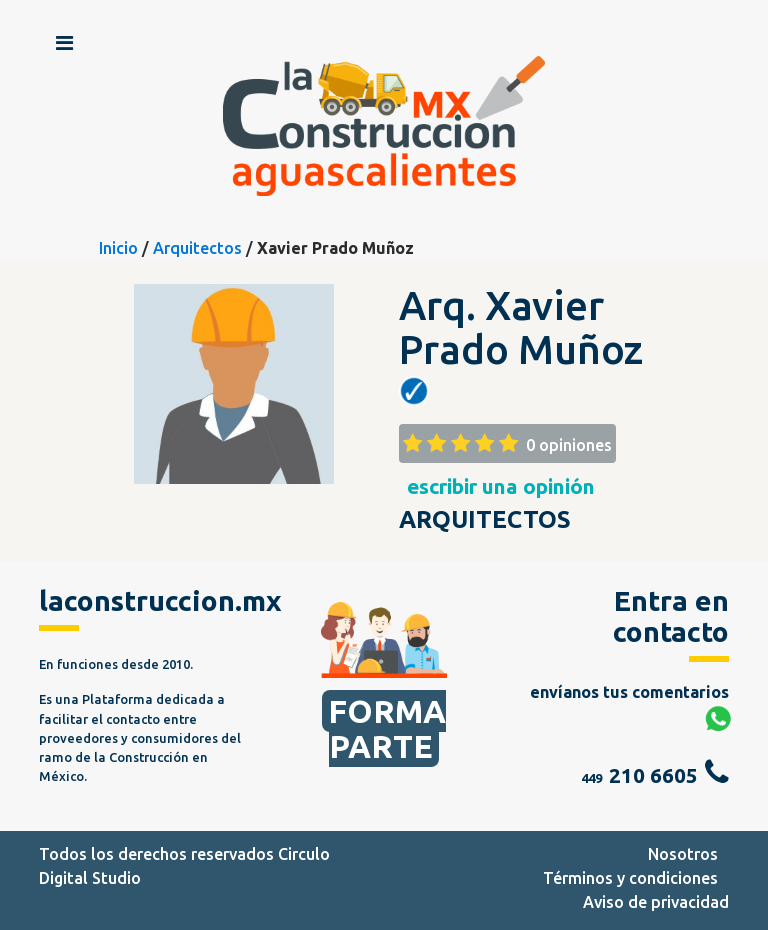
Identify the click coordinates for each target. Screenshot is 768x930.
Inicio (118, 248)
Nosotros (683, 854)
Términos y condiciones (630, 878)
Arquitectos (197, 248)
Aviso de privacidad (656, 902)
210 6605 (653, 775)
